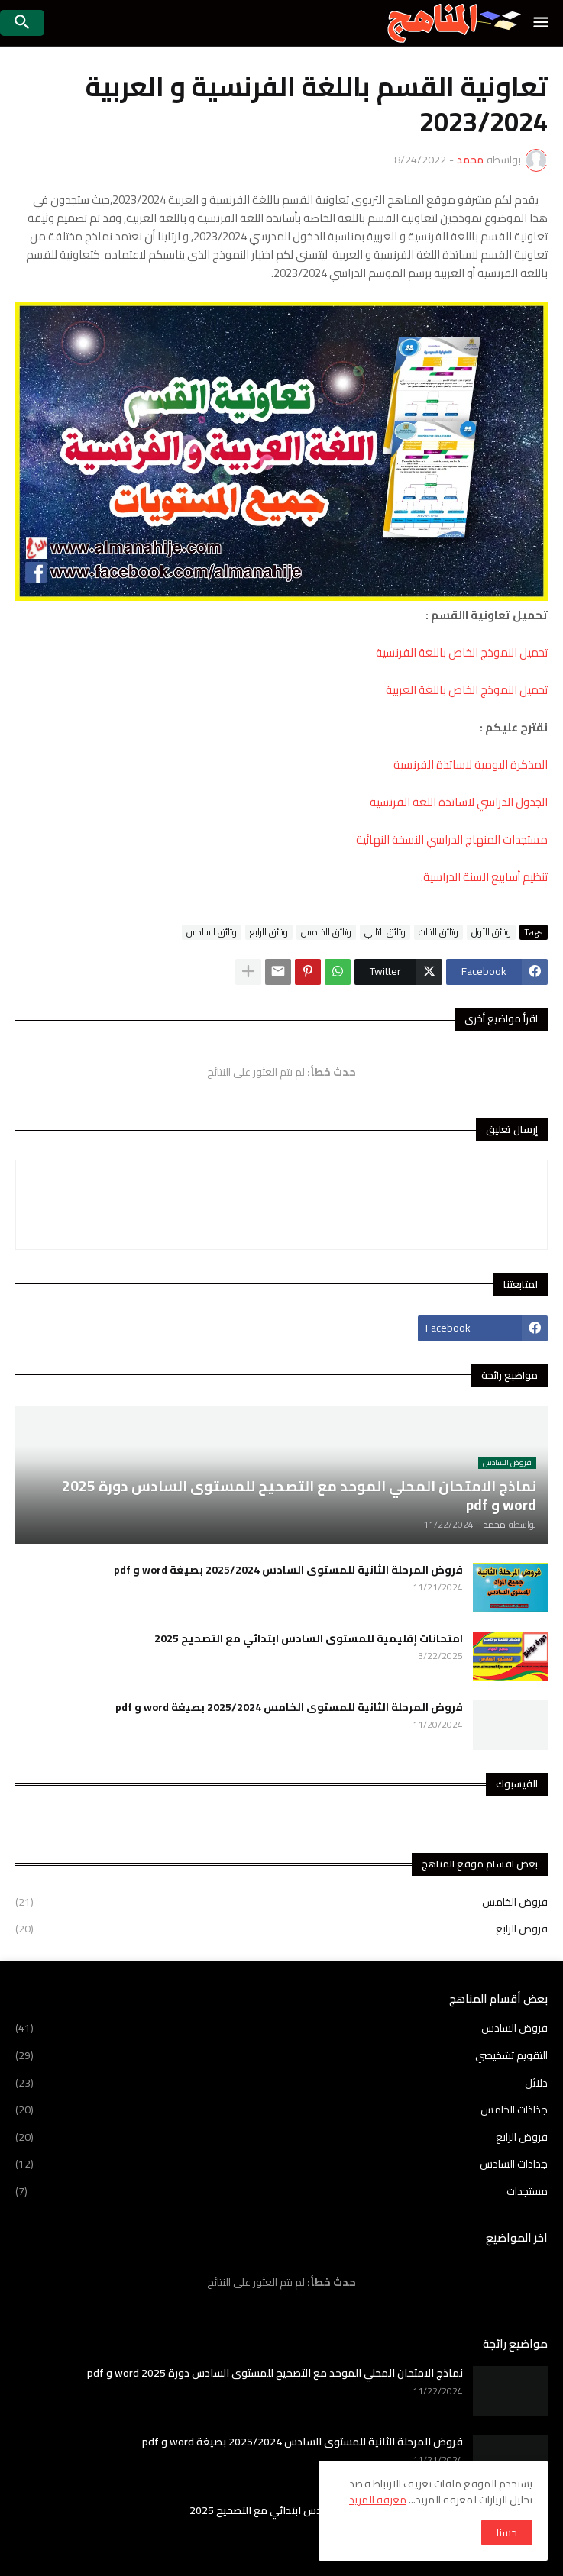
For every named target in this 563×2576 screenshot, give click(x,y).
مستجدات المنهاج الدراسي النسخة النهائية (452, 839)
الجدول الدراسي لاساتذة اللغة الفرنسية (459, 802)
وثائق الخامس (326, 932)
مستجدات (281, 2190)
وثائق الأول (491, 932)
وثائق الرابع (269, 932)
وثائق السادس (211, 932)
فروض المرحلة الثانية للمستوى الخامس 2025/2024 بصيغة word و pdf (289, 1707)
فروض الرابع (281, 1928)
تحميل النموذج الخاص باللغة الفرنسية (462, 652)
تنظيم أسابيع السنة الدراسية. (484, 877)
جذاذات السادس (281, 2164)
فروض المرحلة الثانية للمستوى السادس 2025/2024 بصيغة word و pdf (288, 1570)
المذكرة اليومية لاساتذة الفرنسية (470, 765)
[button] (542, 23)
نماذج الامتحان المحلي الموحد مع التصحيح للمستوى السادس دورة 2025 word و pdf (275, 2373)
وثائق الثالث (438, 932)
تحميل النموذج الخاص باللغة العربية (467, 690)
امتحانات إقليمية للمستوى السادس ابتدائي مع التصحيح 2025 (308, 1638)
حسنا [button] (507, 2532)
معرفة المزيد (377, 2500)
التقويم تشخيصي (281, 2055)
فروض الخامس (281, 1903)
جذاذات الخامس (281, 2109)
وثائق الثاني (385, 932)
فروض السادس (281, 2029)
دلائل (281, 2083)
